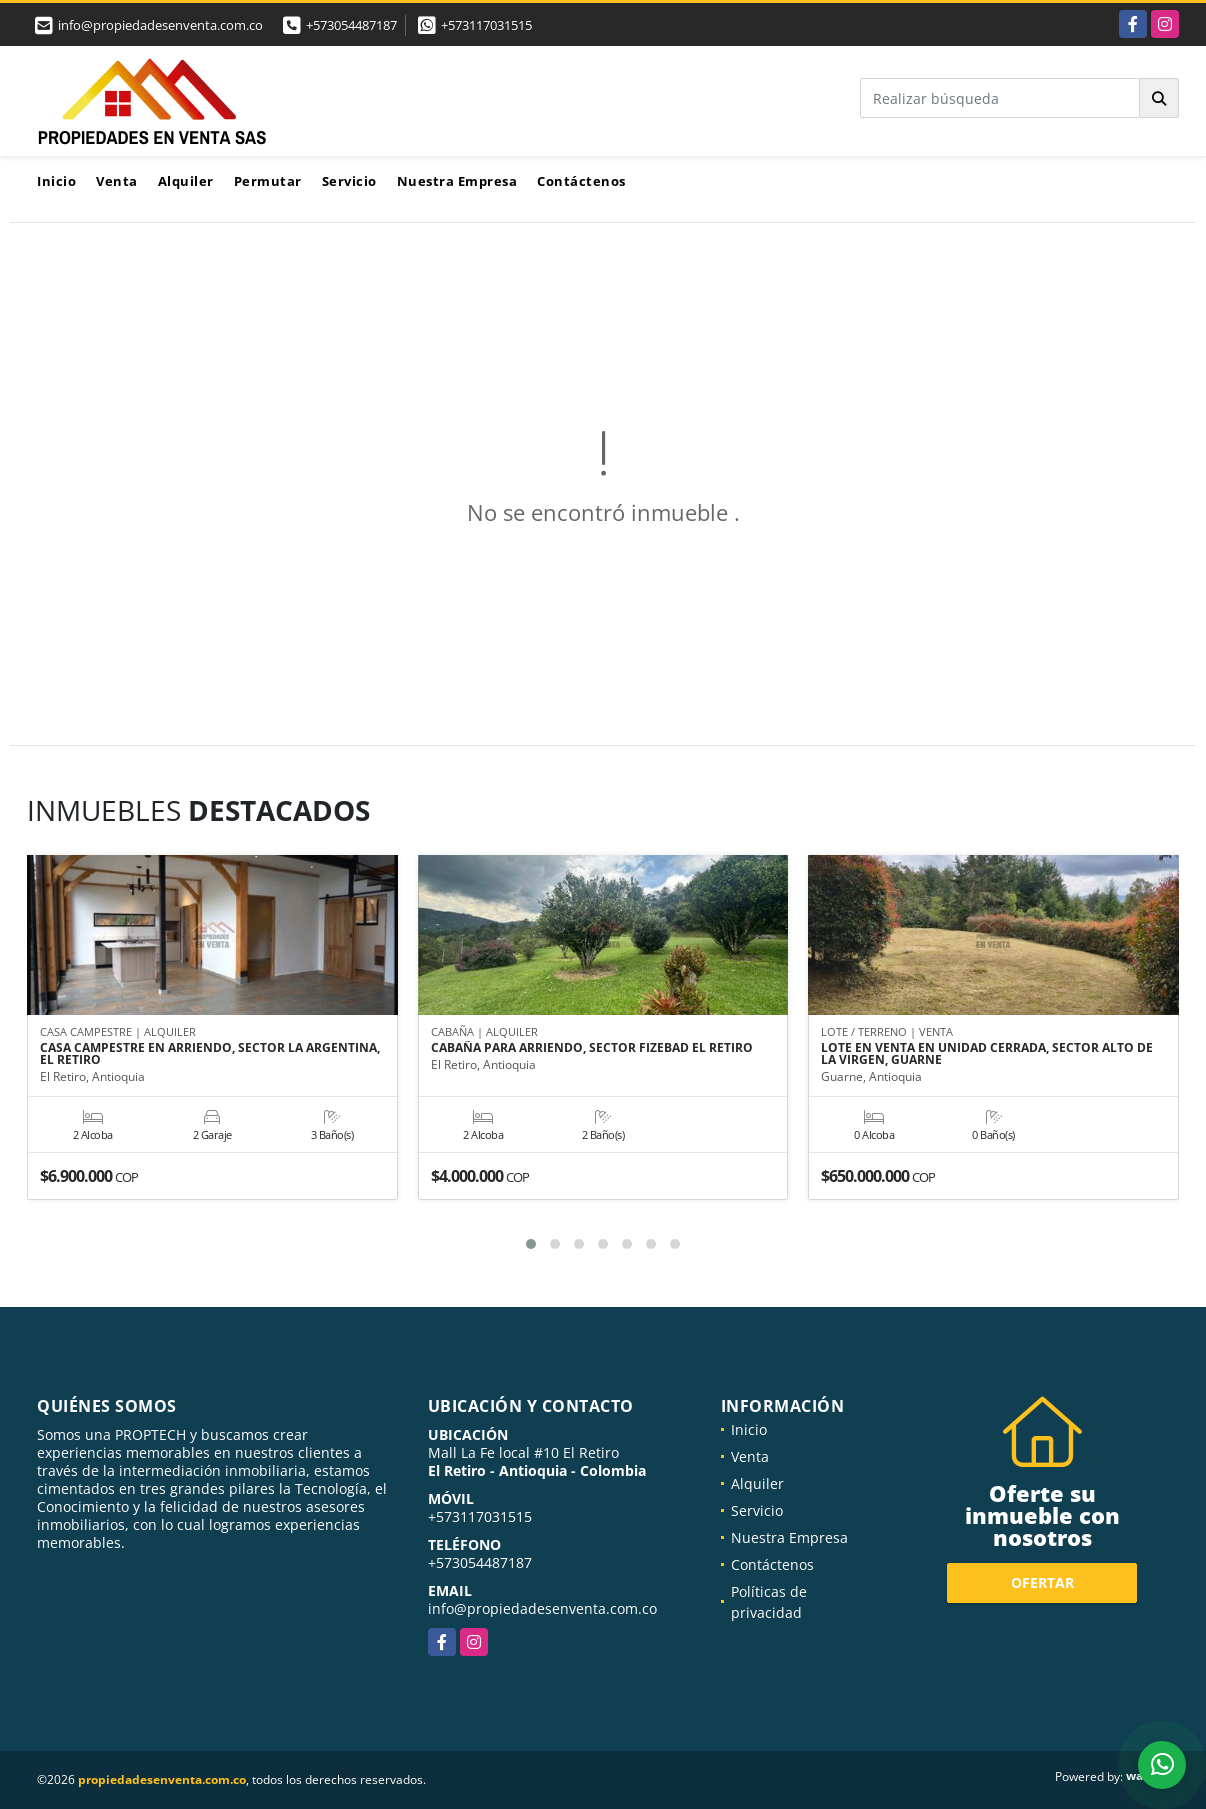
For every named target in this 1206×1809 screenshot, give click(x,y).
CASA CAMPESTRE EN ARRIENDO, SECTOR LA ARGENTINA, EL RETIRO (210, 1055)
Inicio (56, 181)
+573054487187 (351, 25)
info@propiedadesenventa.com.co (542, 1608)
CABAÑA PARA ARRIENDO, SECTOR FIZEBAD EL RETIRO (592, 1049)
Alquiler (186, 181)
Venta (117, 181)
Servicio (349, 181)
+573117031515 (486, 25)
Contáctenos (581, 181)
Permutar (268, 181)
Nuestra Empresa (457, 181)
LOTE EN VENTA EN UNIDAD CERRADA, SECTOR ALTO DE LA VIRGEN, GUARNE (987, 1055)
